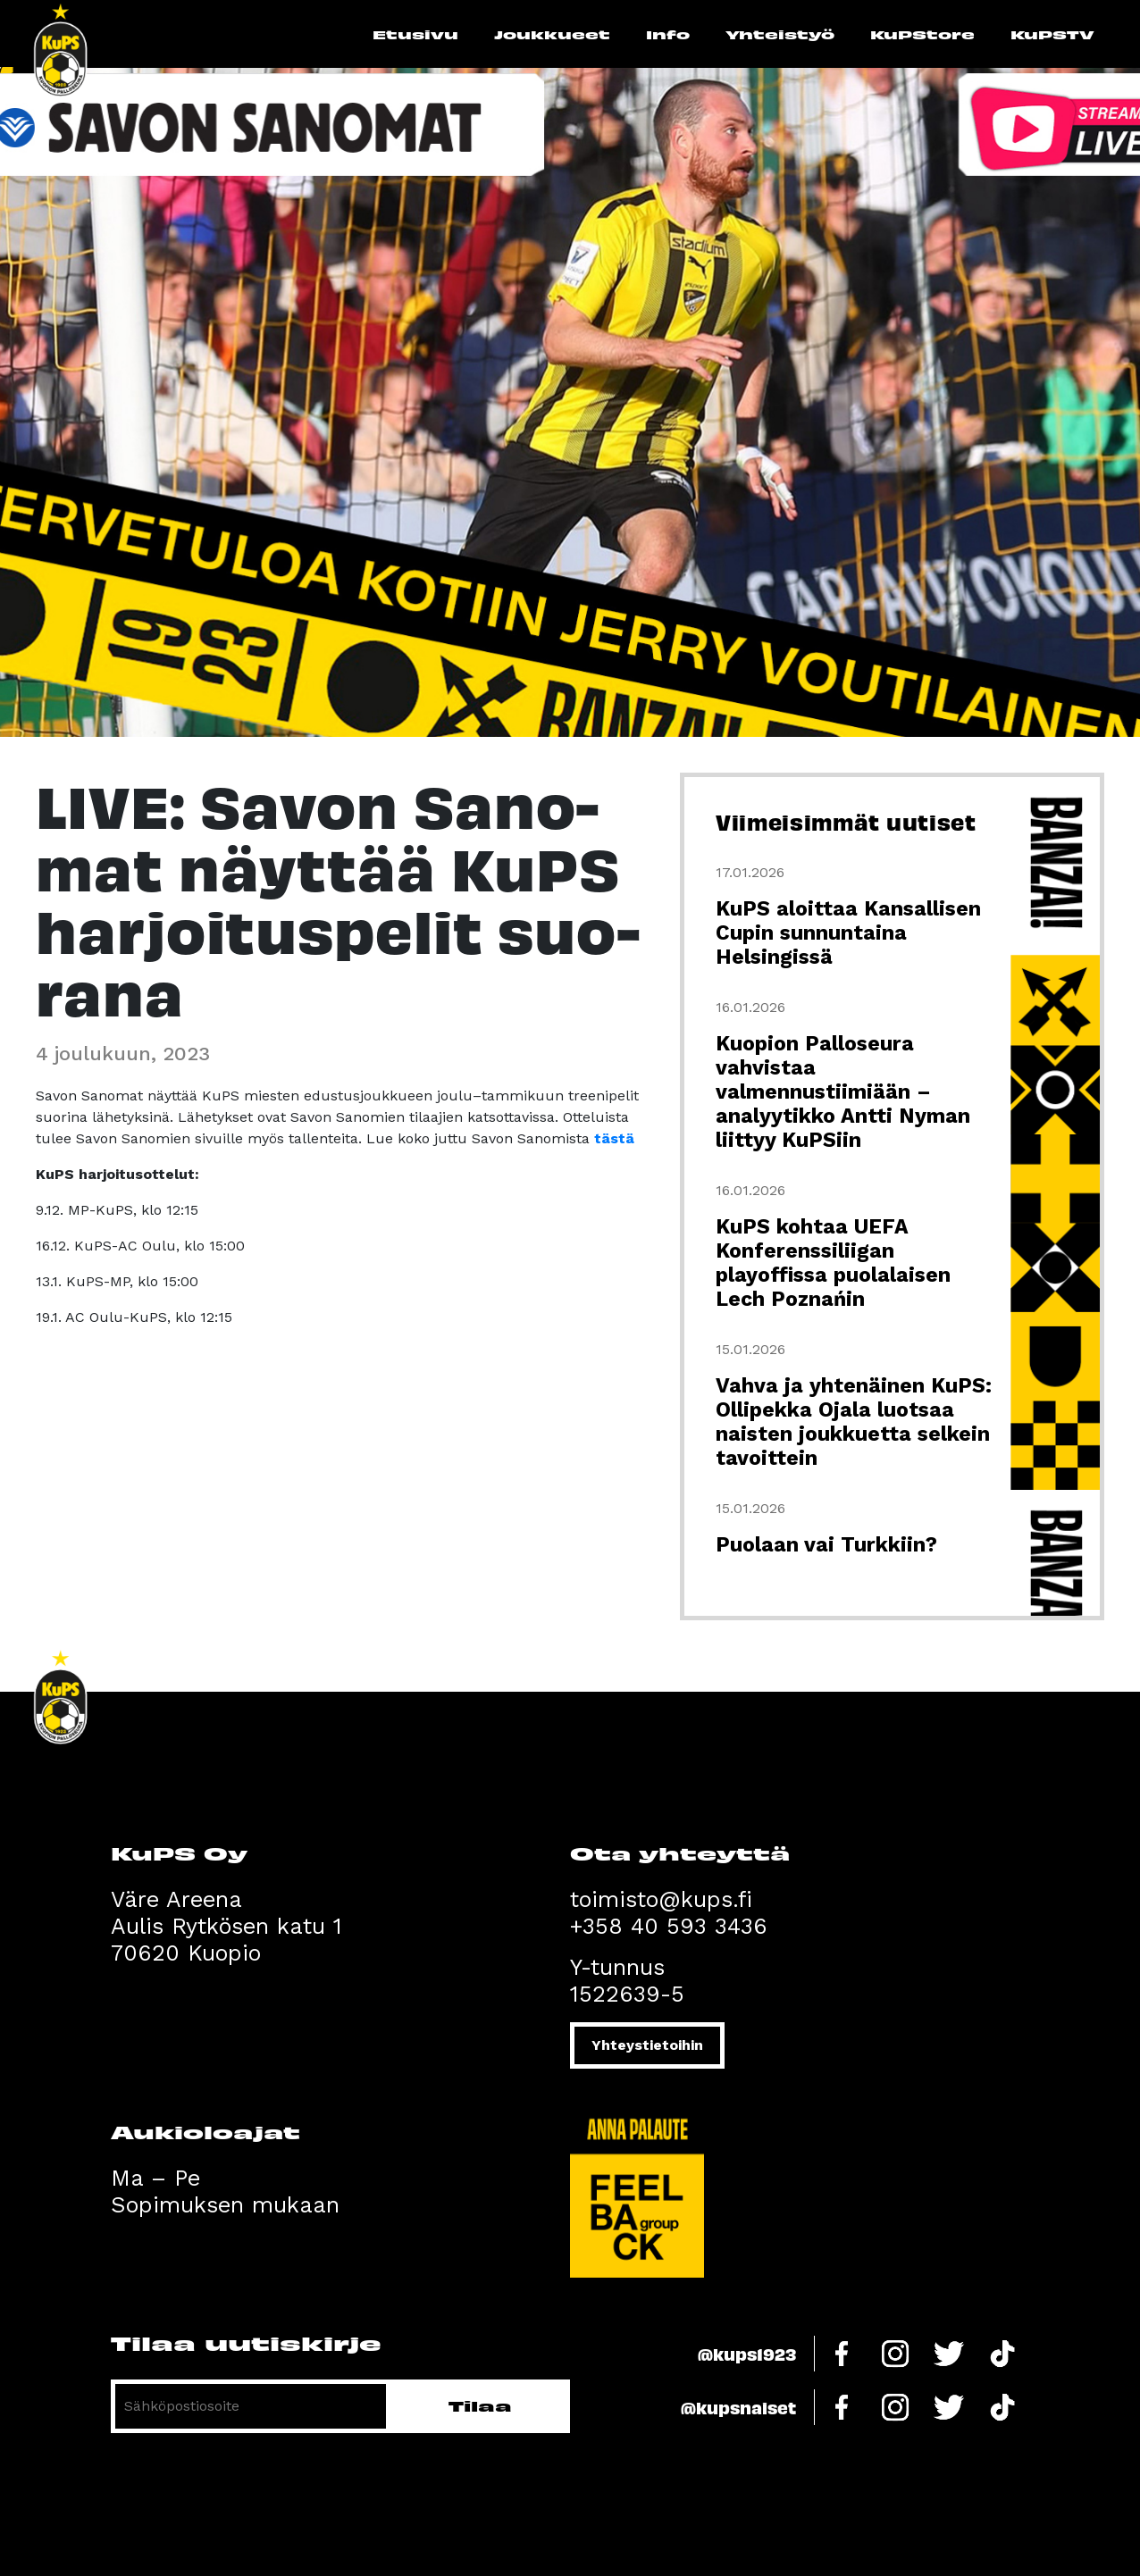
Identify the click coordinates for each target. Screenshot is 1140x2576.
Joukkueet (552, 34)
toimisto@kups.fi (661, 1899)
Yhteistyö (779, 34)
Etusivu (415, 34)
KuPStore (922, 34)
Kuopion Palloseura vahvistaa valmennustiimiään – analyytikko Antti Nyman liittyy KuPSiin (843, 1092)
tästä (614, 1138)
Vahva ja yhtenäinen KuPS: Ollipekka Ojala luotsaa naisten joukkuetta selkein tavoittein (854, 1422)
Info (668, 34)
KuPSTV (1052, 34)
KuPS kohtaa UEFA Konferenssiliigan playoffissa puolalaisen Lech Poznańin (833, 1263)
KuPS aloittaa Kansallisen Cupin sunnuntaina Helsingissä (848, 933)
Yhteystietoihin (647, 2045)
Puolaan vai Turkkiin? (826, 1545)
